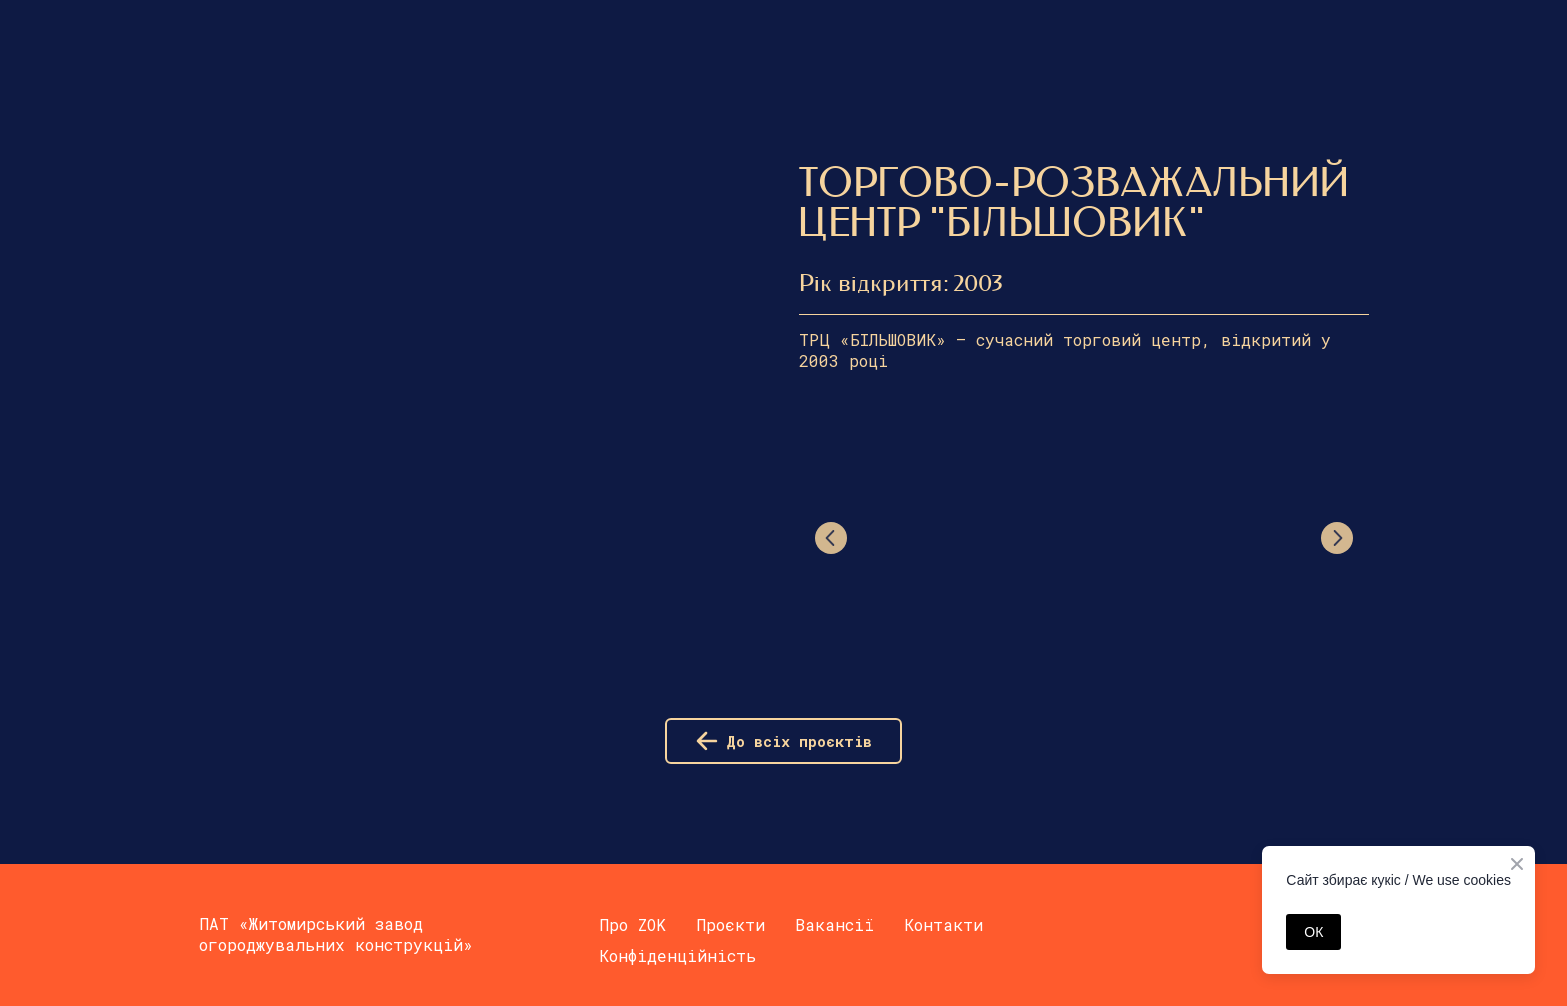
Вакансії (834, 924)
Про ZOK (632, 924)
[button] (783, 741)
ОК (1313, 932)
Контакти (943, 924)
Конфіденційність (677, 955)
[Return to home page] (216, 31)
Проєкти (730, 924)
